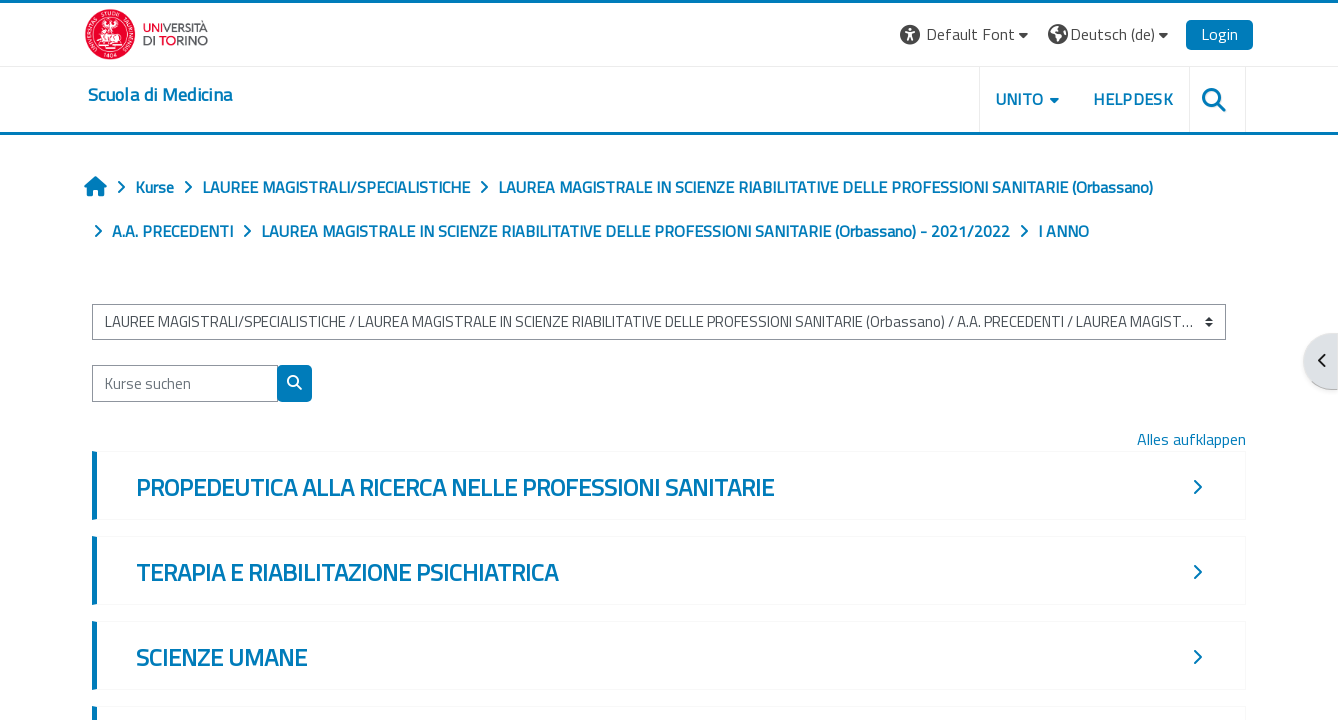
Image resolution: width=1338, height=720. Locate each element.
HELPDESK (1133, 99)
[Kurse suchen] (185, 383)
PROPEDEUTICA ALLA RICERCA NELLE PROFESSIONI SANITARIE (455, 487)
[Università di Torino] (146, 32)
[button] (966, 34)
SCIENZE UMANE (221, 657)
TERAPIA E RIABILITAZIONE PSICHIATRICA (347, 572)
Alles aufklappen (1191, 439)
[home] (160, 95)
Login (1219, 34)
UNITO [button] (1020, 99)
